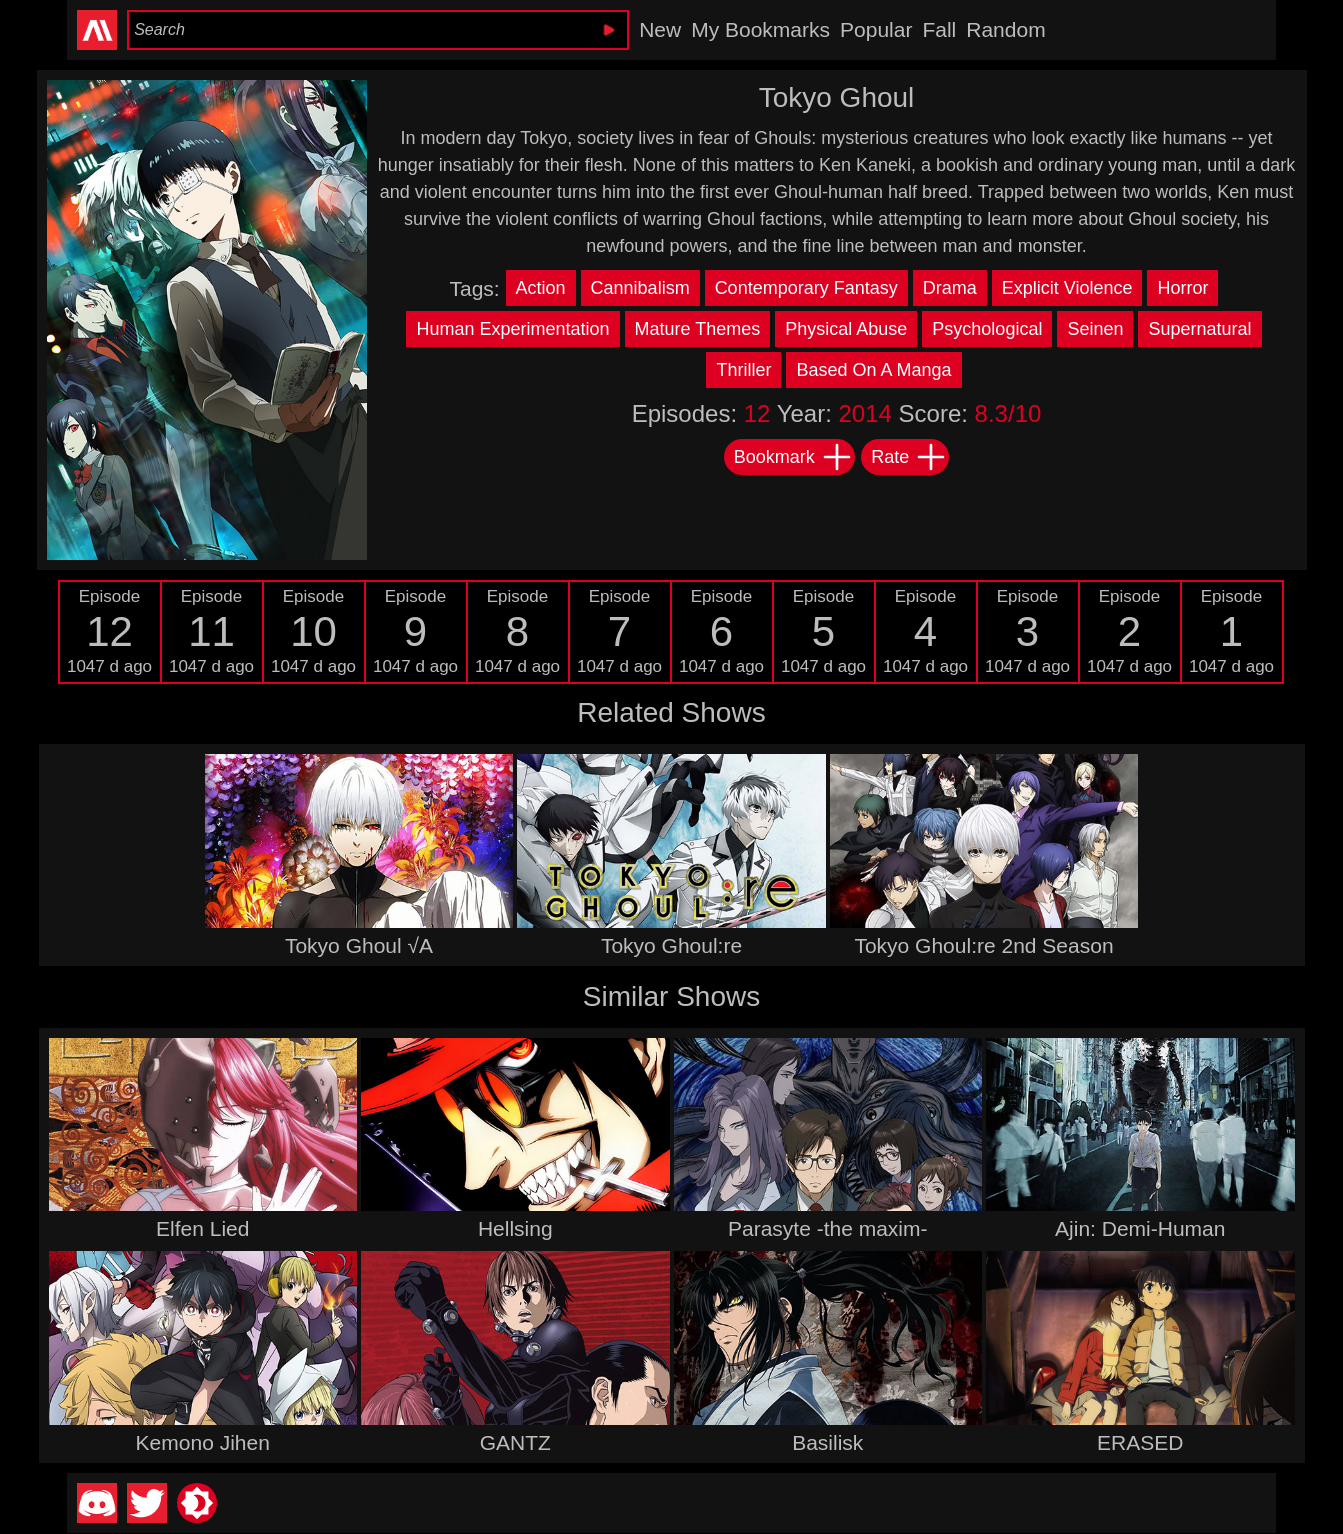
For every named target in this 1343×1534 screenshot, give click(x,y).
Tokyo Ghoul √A (359, 945)
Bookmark (793, 457)
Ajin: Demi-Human (1140, 1228)
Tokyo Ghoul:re (671, 945)
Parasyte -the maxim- (828, 1228)
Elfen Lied (202, 1228)
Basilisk (827, 1442)
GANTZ (515, 1442)
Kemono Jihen (203, 1442)
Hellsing (515, 1228)
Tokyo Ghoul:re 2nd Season (983, 945)
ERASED (1140, 1442)
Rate (909, 457)
